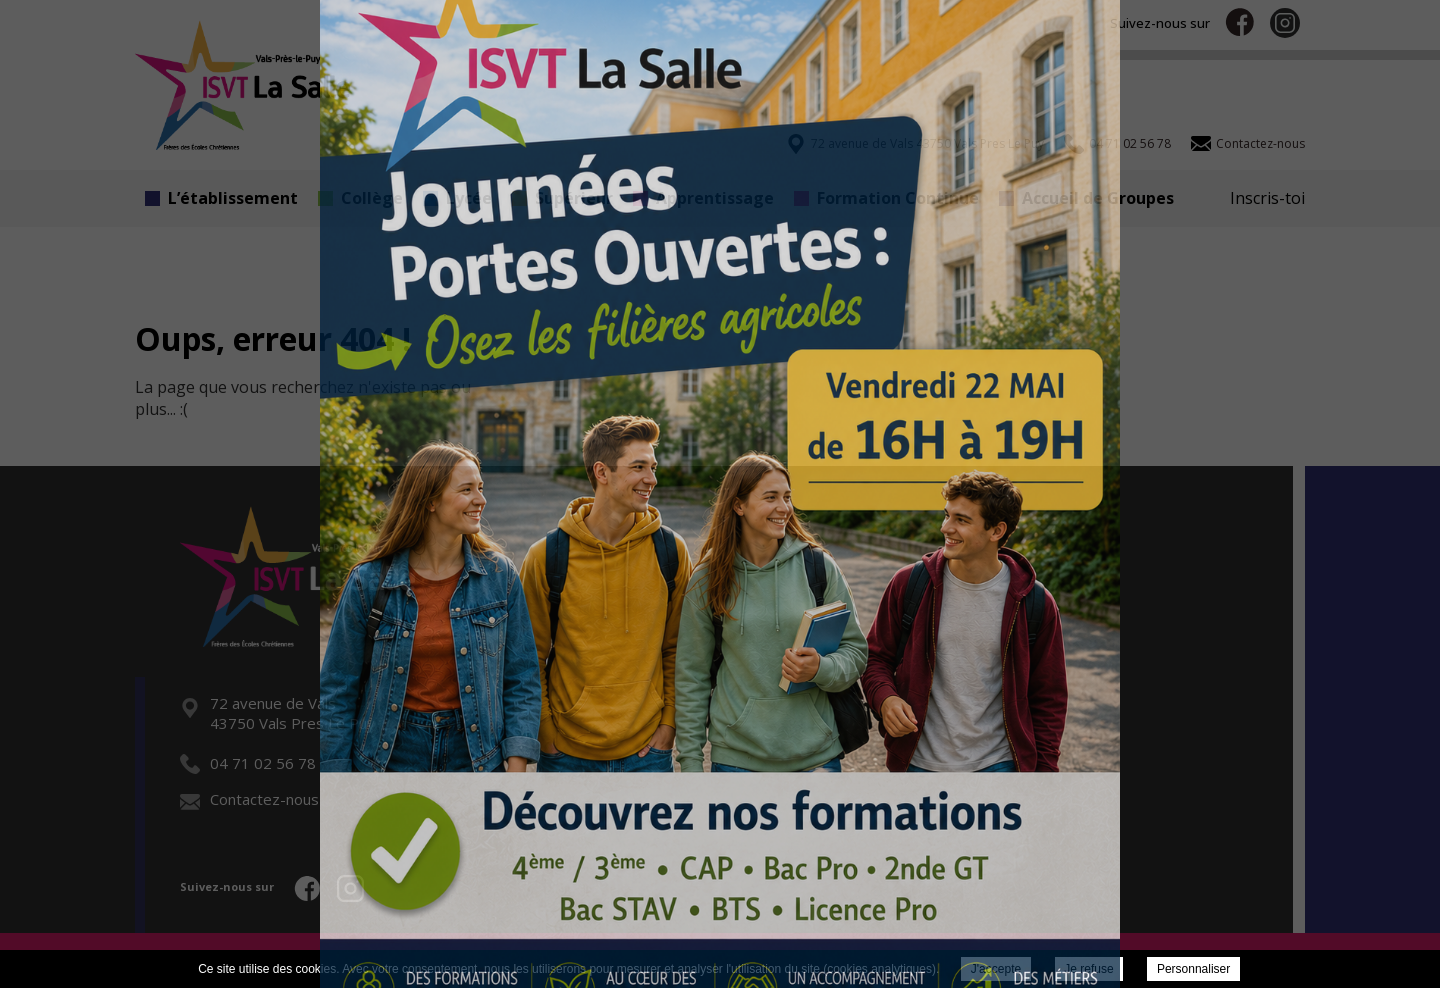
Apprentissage (703, 198)
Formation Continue (886, 198)
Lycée (457, 198)
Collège (360, 198)
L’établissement (221, 198)
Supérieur (562, 198)
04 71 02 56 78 (248, 763)
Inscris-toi (1267, 198)
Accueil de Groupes (1086, 198)
